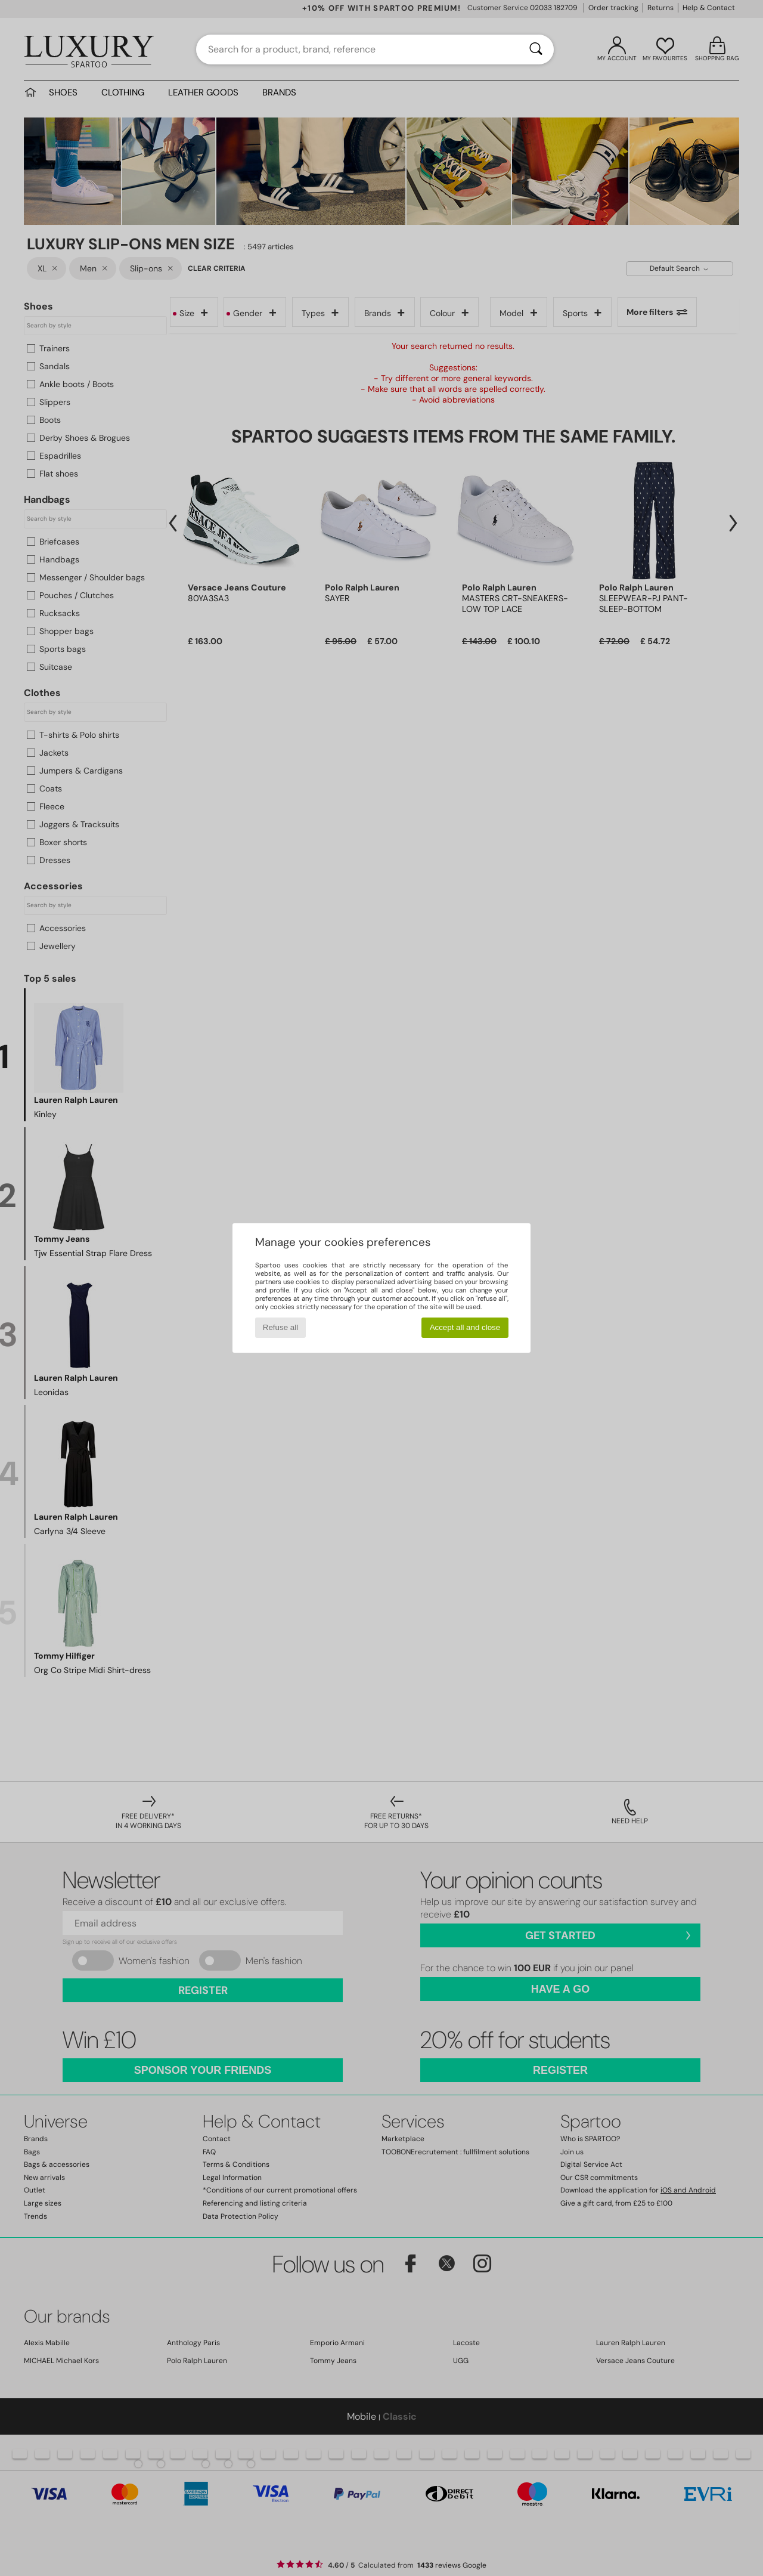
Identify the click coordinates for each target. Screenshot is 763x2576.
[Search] (536, 49)
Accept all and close (465, 1327)
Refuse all (280, 1327)
